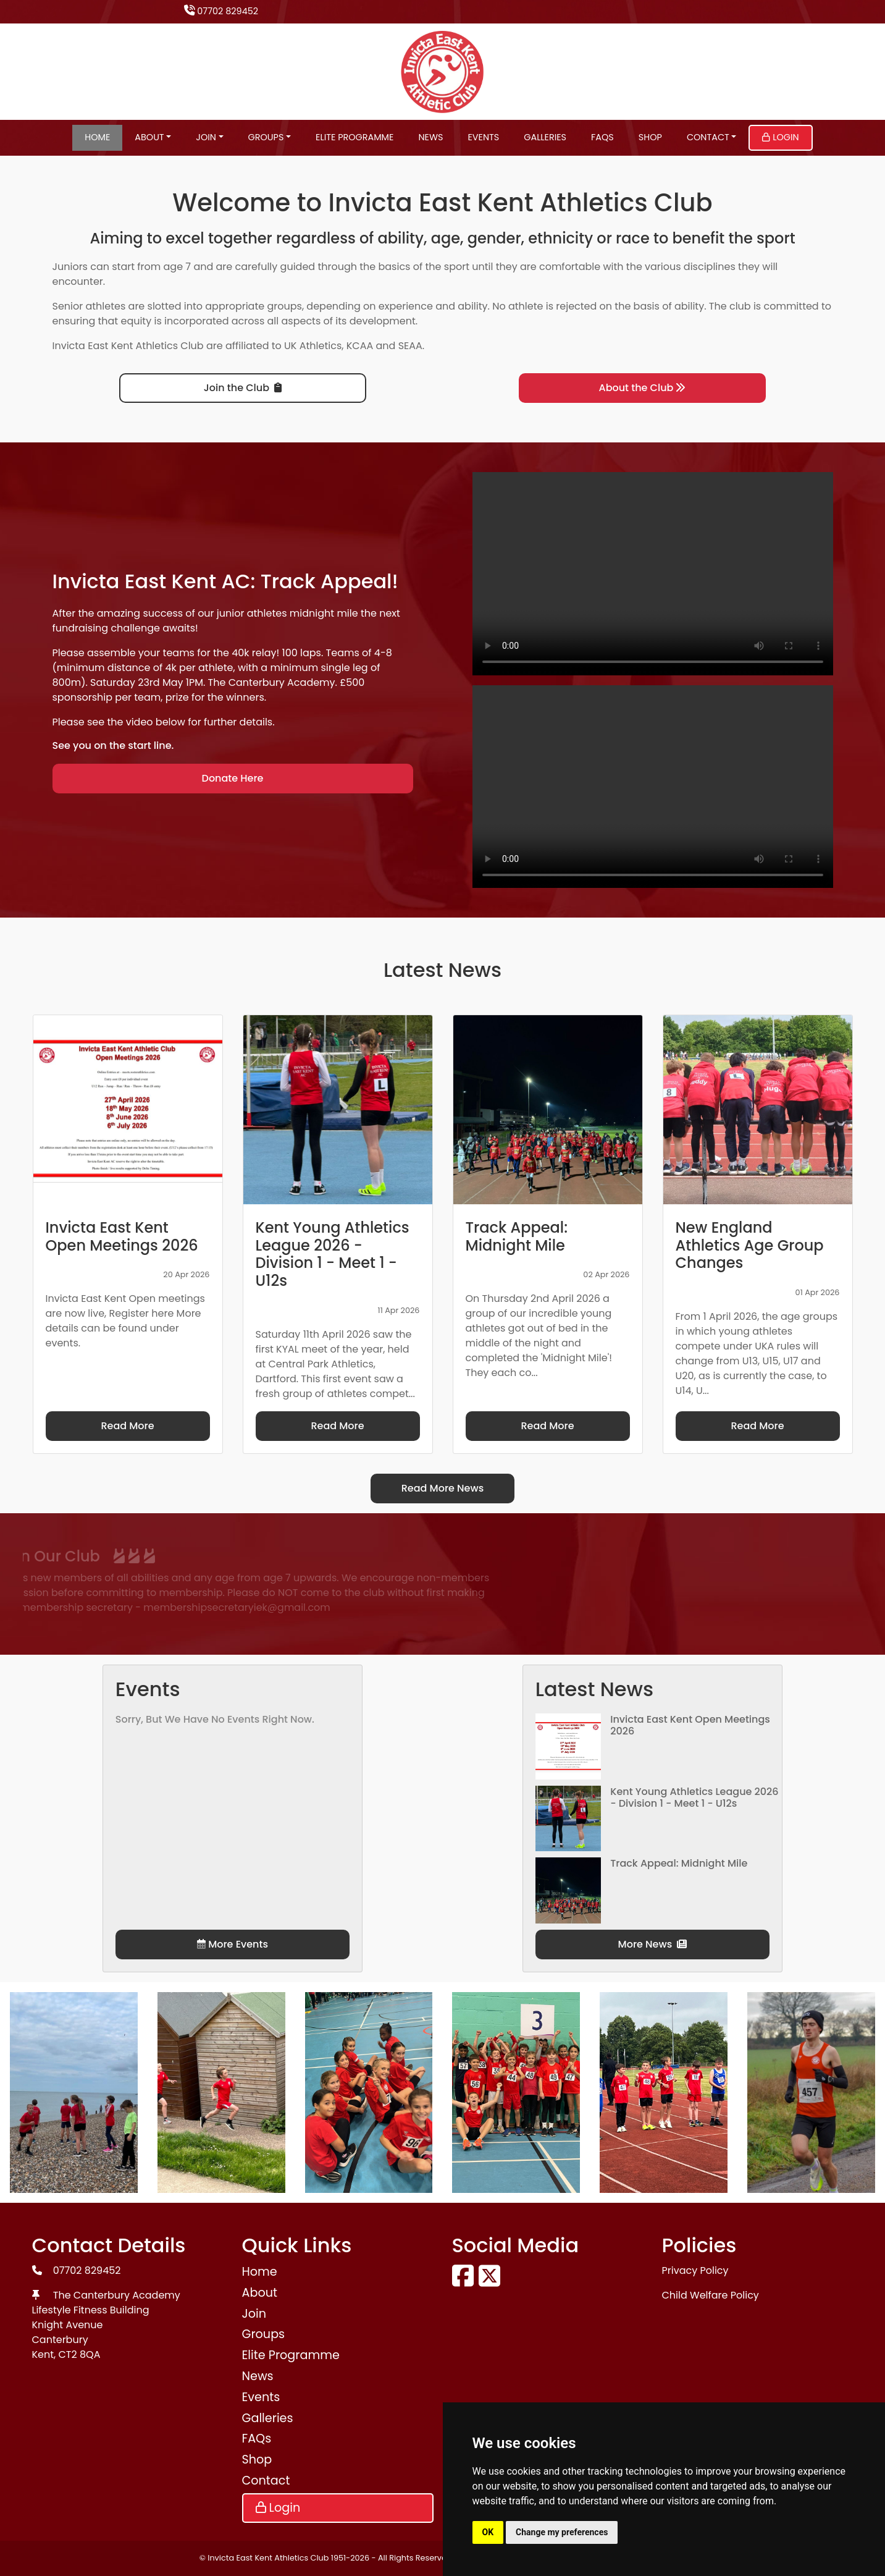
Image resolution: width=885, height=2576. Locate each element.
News (430, 137)
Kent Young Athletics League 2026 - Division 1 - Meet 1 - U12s (694, 1797)
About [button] (149, 137)
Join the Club (243, 388)
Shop (650, 137)
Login (780, 137)
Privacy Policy (695, 2270)
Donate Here (233, 778)
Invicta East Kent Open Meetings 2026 (690, 1725)
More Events (232, 1944)
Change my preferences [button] (562, 2532)
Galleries (545, 137)
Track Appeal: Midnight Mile (678, 1863)
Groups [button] (266, 137)
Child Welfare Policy (710, 2295)
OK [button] (488, 2532)
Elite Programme (354, 137)
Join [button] (206, 137)
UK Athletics (313, 346)
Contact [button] (708, 137)
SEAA (410, 346)
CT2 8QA (80, 2354)
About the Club (642, 388)
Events (483, 137)
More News (652, 1944)
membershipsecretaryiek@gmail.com (123, 1607)
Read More (127, 1426)
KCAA (360, 346)
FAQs (602, 137)
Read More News (442, 1488)
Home (97, 137)
